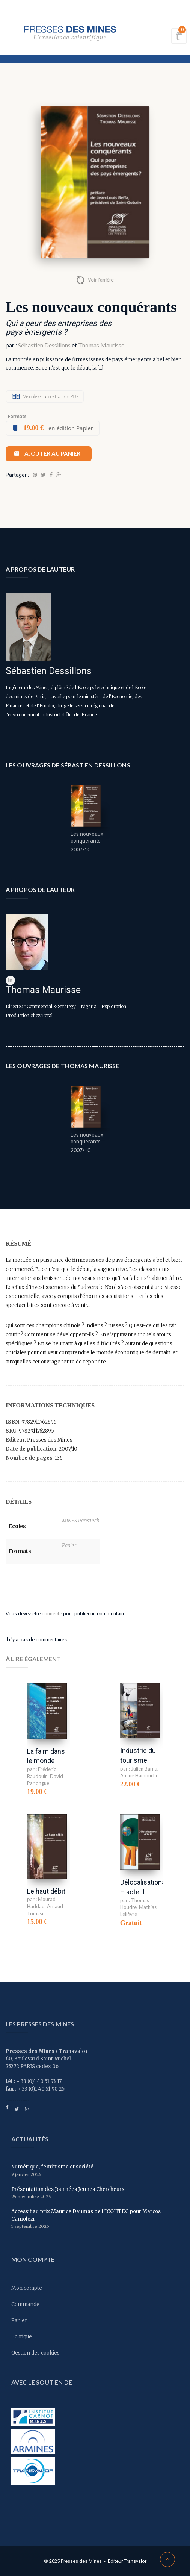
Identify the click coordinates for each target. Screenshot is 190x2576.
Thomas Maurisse (101, 345)
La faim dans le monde (46, 1756)
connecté (52, 1613)
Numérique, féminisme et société (52, 2167)
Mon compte (26, 2288)
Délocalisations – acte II (143, 1887)
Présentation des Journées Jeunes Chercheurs (67, 2189)
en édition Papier (58, 428)
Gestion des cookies (35, 2353)
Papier (69, 1545)
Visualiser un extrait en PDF (50, 396)
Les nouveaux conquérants (87, 837)
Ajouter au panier (52, 453)
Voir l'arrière (100, 280)
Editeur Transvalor (127, 2561)
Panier (19, 2320)
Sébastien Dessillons (44, 345)
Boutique (21, 2336)
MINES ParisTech (81, 1521)
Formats (17, 416)
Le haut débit (46, 1891)
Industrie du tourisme (138, 1755)
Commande (25, 2304)
